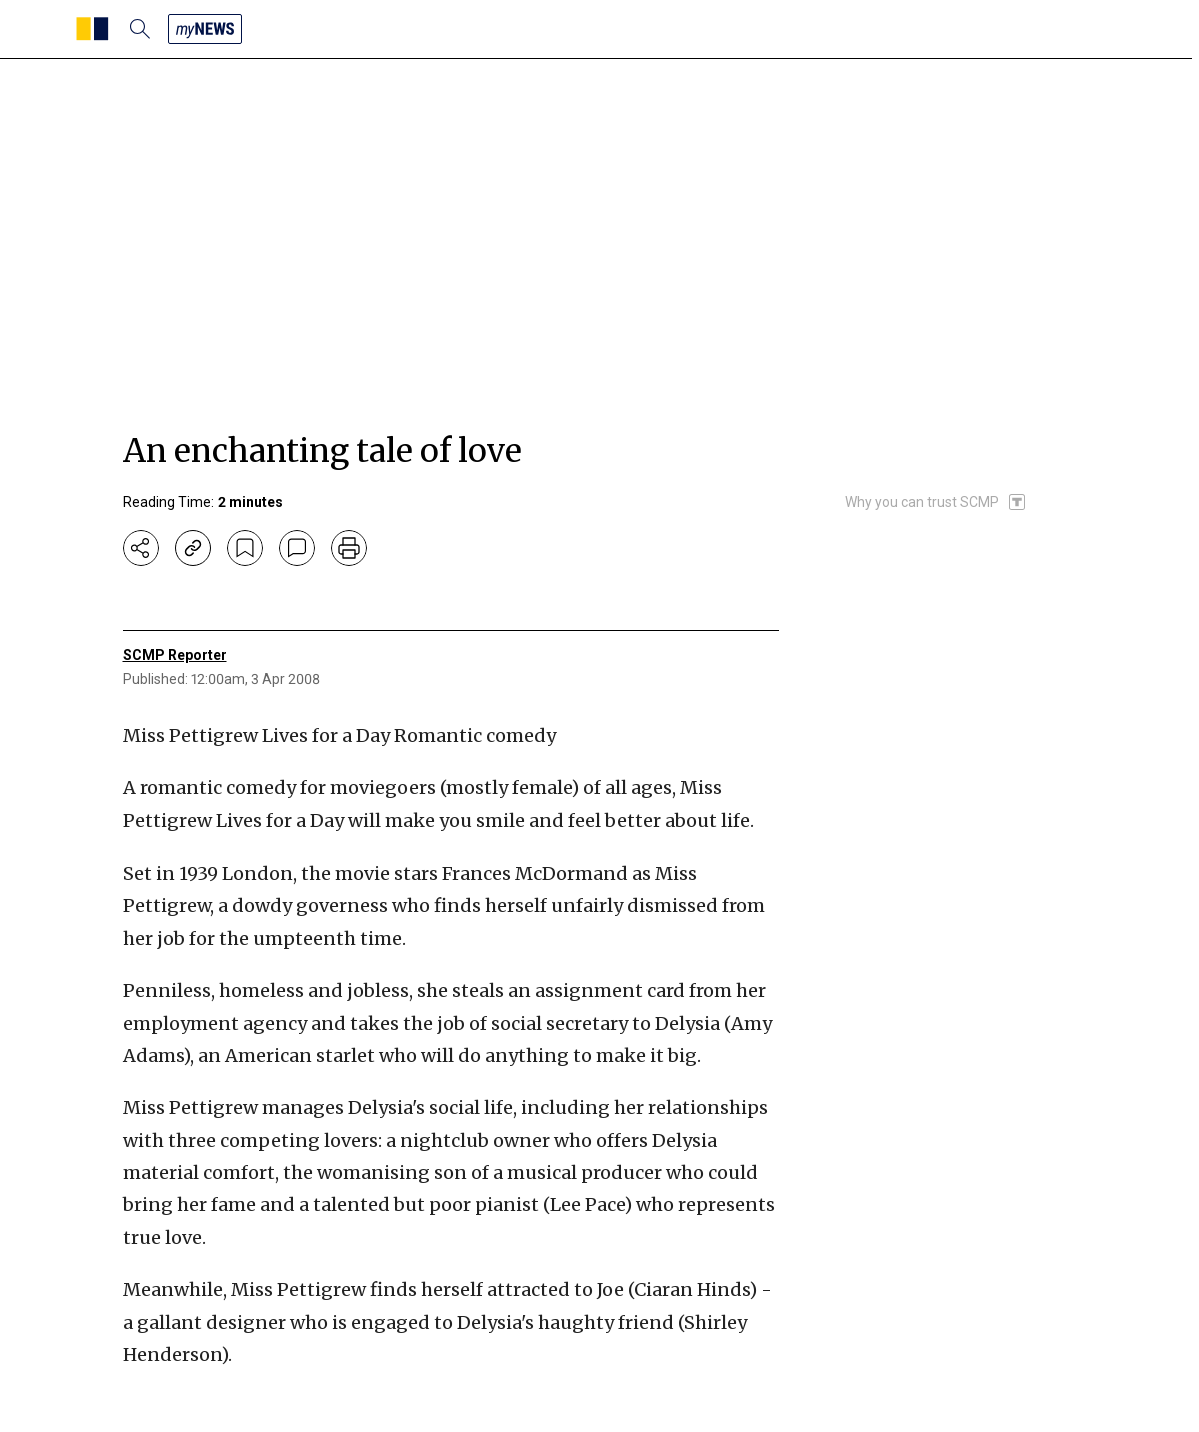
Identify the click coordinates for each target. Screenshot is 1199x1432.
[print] (349, 548)
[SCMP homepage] (92, 29)
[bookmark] (245, 548)
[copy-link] (193, 548)
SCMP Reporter (175, 655)
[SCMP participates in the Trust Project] (936, 502)
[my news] (205, 29)
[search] (140, 29)
